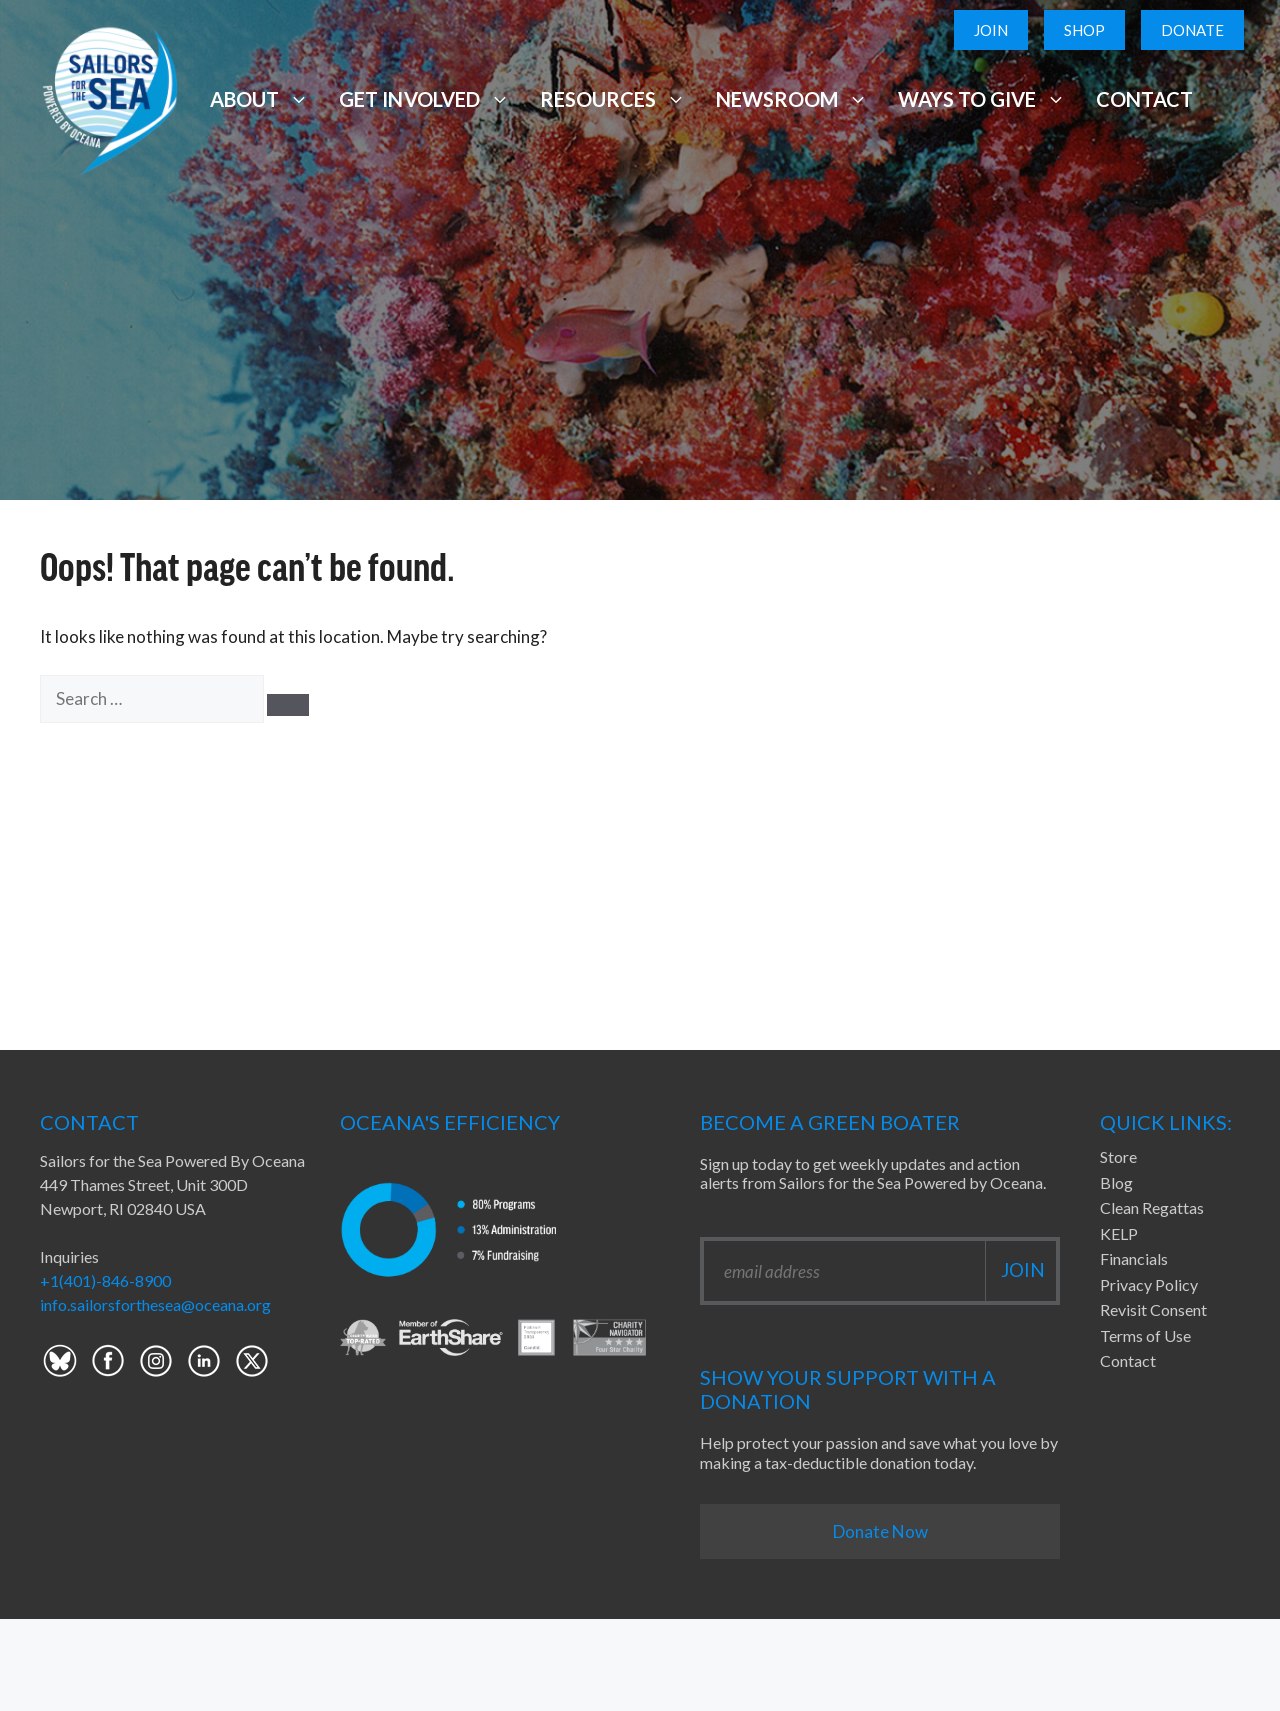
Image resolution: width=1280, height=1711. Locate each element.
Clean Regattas (1152, 1207)
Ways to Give (982, 99)
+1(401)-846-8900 (105, 1280)
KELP (1119, 1233)
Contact (1144, 99)
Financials (1134, 1258)
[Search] (288, 705)
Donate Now (880, 1531)
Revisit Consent (1153, 1309)
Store (1118, 1156)
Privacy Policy (1149, 1284)
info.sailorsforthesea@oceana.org (155, 1304)
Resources (613, 99)
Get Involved (424, 99)
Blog (1116, 1182)
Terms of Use (1145, 1335)
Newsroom (792, 99)
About (259, 99)
